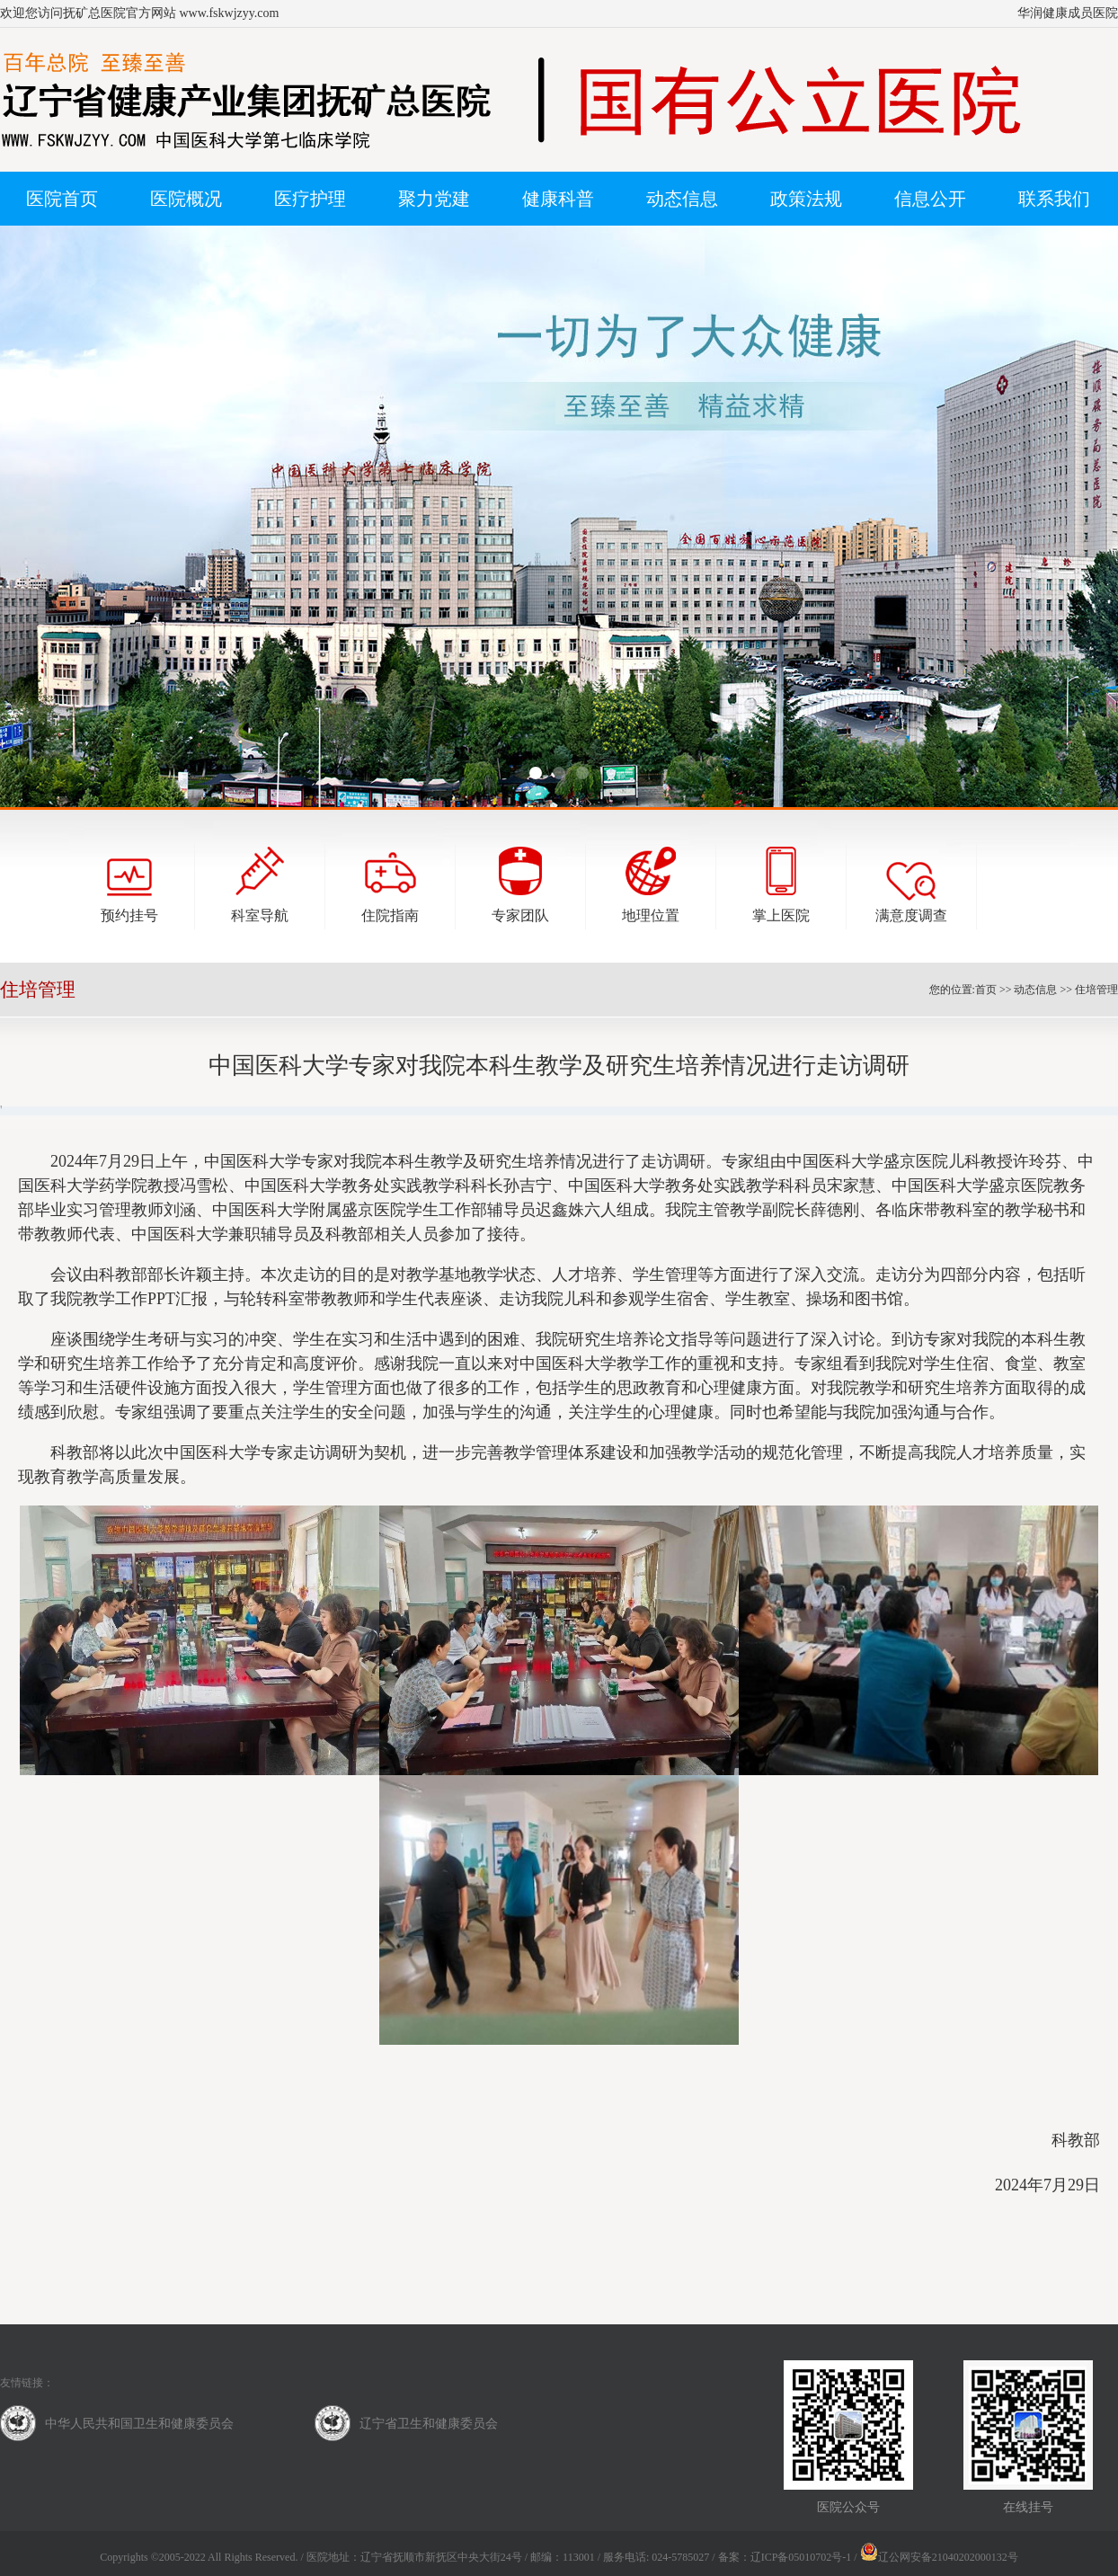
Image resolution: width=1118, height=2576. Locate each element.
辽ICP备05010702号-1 (801, 2557)
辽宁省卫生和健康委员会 (428, 2423)
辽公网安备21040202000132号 (939, 2557)
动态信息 (1035, 989)
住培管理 (1096, 989)
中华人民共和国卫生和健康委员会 (139, 2423)
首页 (986, 989)
